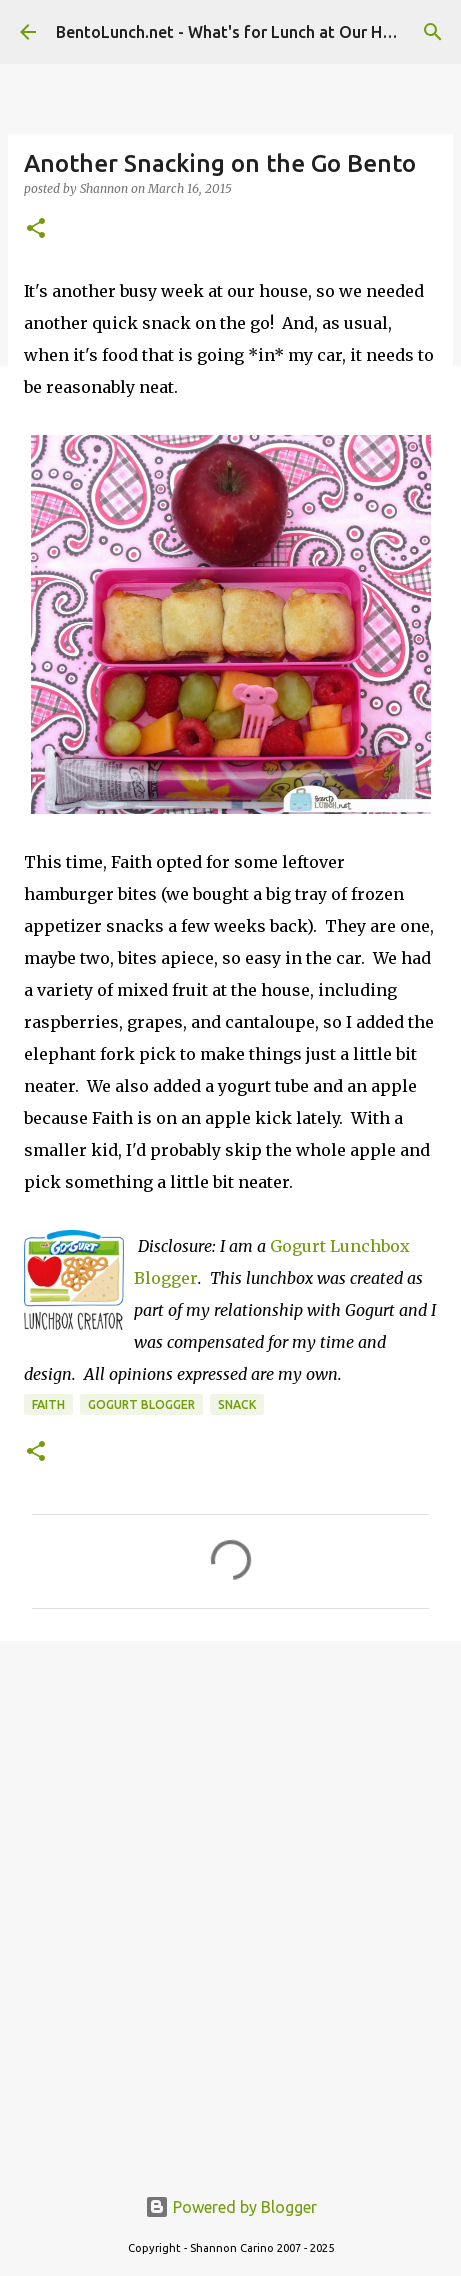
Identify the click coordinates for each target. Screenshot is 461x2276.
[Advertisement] (230, 1901)
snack (237, 1404)
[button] (36, 229)
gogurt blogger (141, 1404)
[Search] (433, 32)
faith (48, 1404)
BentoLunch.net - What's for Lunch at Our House (237, 32)
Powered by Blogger (231, 2207)
